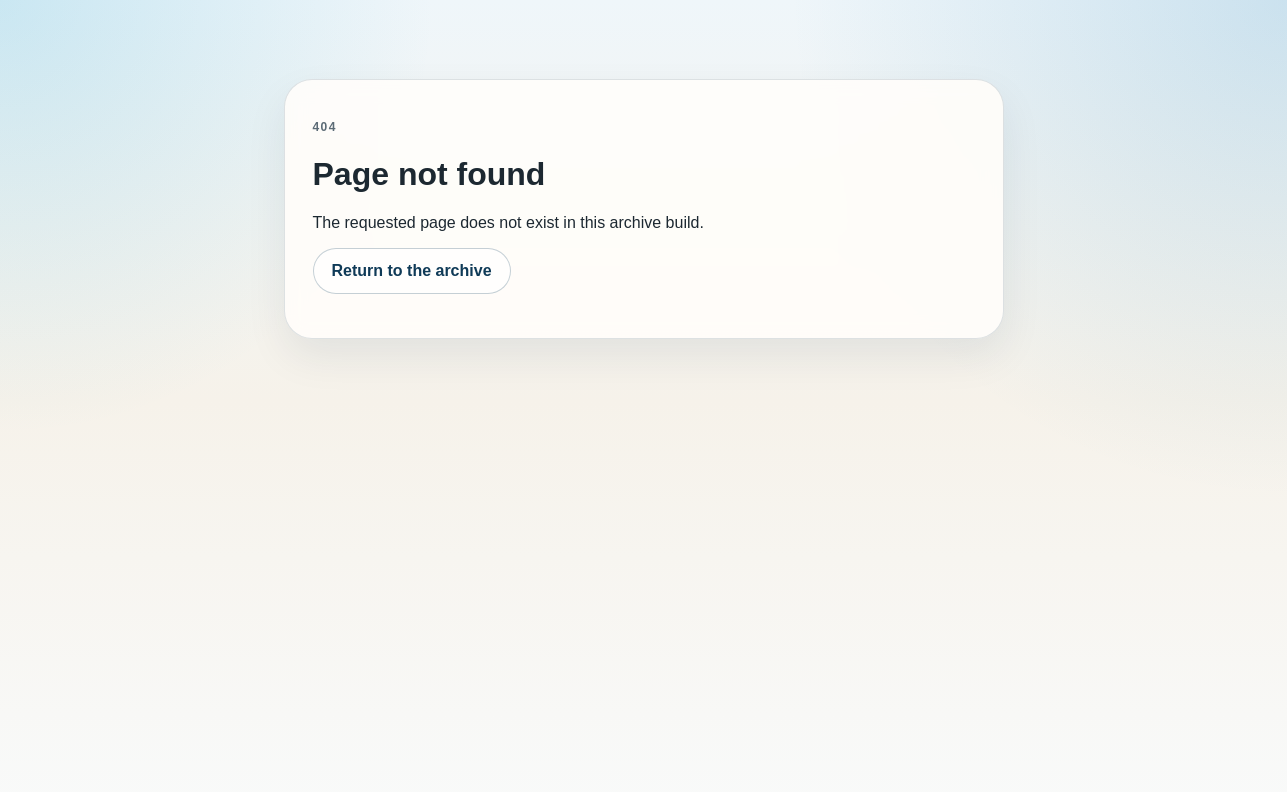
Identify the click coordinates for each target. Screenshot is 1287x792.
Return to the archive (412, 270)
